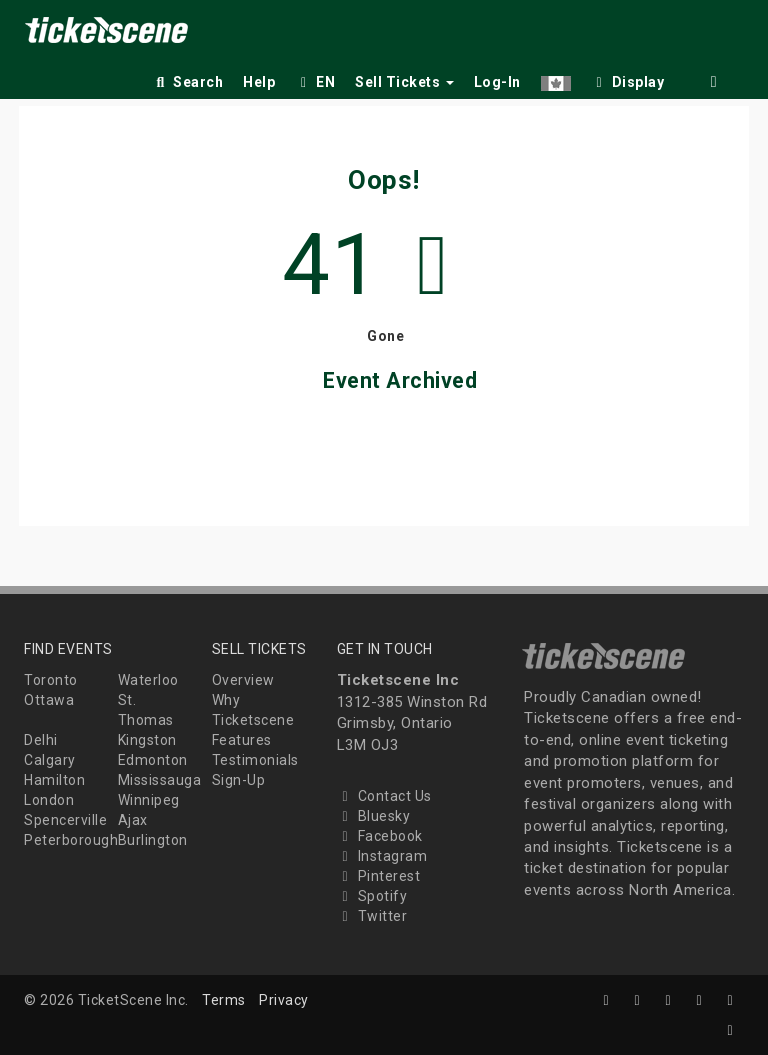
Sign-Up (239, 780)
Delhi (41, 740)
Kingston (147, 740)
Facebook (380, 836)
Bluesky (374, 816)
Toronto (51, 680)
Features (242, 740)
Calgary (50, 760)
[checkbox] (628, 78)
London (49, 800)
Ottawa (49, 700)
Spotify (372, 896)
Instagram (382, 856)
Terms (224, 1000)
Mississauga (160, 780)
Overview (243, 680)
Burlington (153, 840)
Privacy (284, 1000)
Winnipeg (149, 800)
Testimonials (255, 760)
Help (259, 82)
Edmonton (153, 760)
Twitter (372, 916)
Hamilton (54, 780)
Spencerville (65, 820)
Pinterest (379, 876)
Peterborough (71, 840)
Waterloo (148, 680)
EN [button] (315, 82)
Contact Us (384, 796)
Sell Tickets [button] (404, 82)
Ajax (133, 820)
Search (187, 82)
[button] (556, 78)
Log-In (497, 82)
